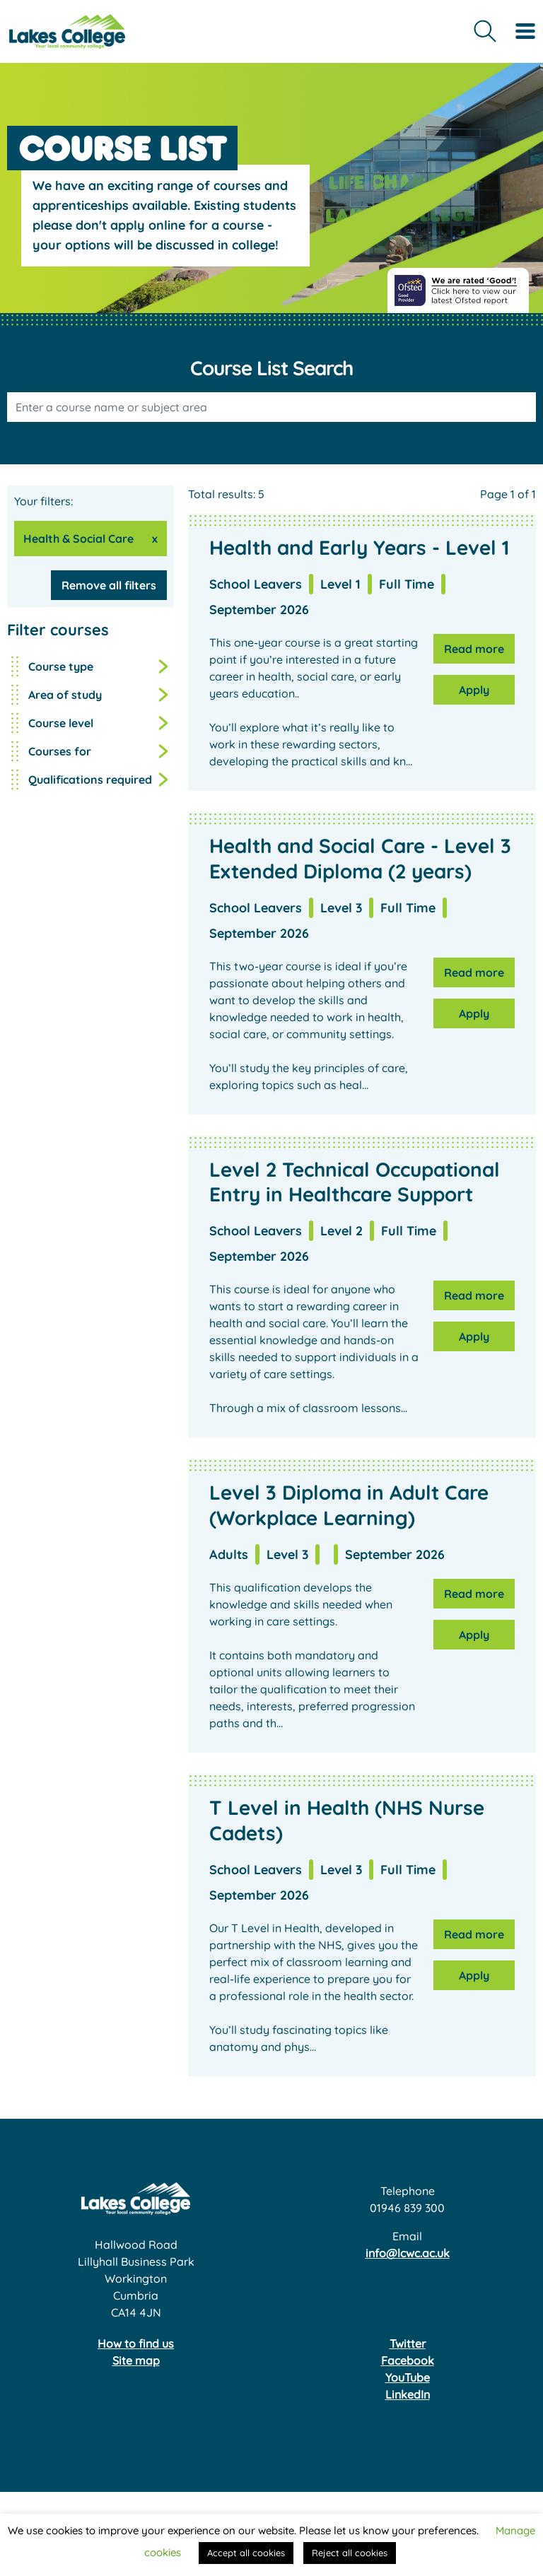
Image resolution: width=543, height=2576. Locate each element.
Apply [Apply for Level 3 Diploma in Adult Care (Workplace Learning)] (474, 1635)
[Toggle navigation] (525, 31)
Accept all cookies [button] (246, 2552)
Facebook (407, 2360)
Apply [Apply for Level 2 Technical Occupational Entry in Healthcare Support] (474, 1336)
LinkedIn (407, 2394)
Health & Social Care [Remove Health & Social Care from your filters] (78, 538)
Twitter (408, 2343)
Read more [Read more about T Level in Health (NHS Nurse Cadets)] (474, 1934)
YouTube (407, 2377)
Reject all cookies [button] (349, 2552)
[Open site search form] (485, 31)
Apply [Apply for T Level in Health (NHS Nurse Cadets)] (474, 1975)
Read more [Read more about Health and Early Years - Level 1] (474, 649)
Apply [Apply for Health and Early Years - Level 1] (474, 690)
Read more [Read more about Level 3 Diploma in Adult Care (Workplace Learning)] (474, 1594)
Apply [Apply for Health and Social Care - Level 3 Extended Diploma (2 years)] (474, 1013)
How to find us (136, 2343)
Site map (136, 2360)
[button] (90, 629)
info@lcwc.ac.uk (408, 2253)
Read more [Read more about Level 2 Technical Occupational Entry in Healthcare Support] (474, 1295)
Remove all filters (109, 585)
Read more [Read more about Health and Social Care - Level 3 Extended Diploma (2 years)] (474, 972)
